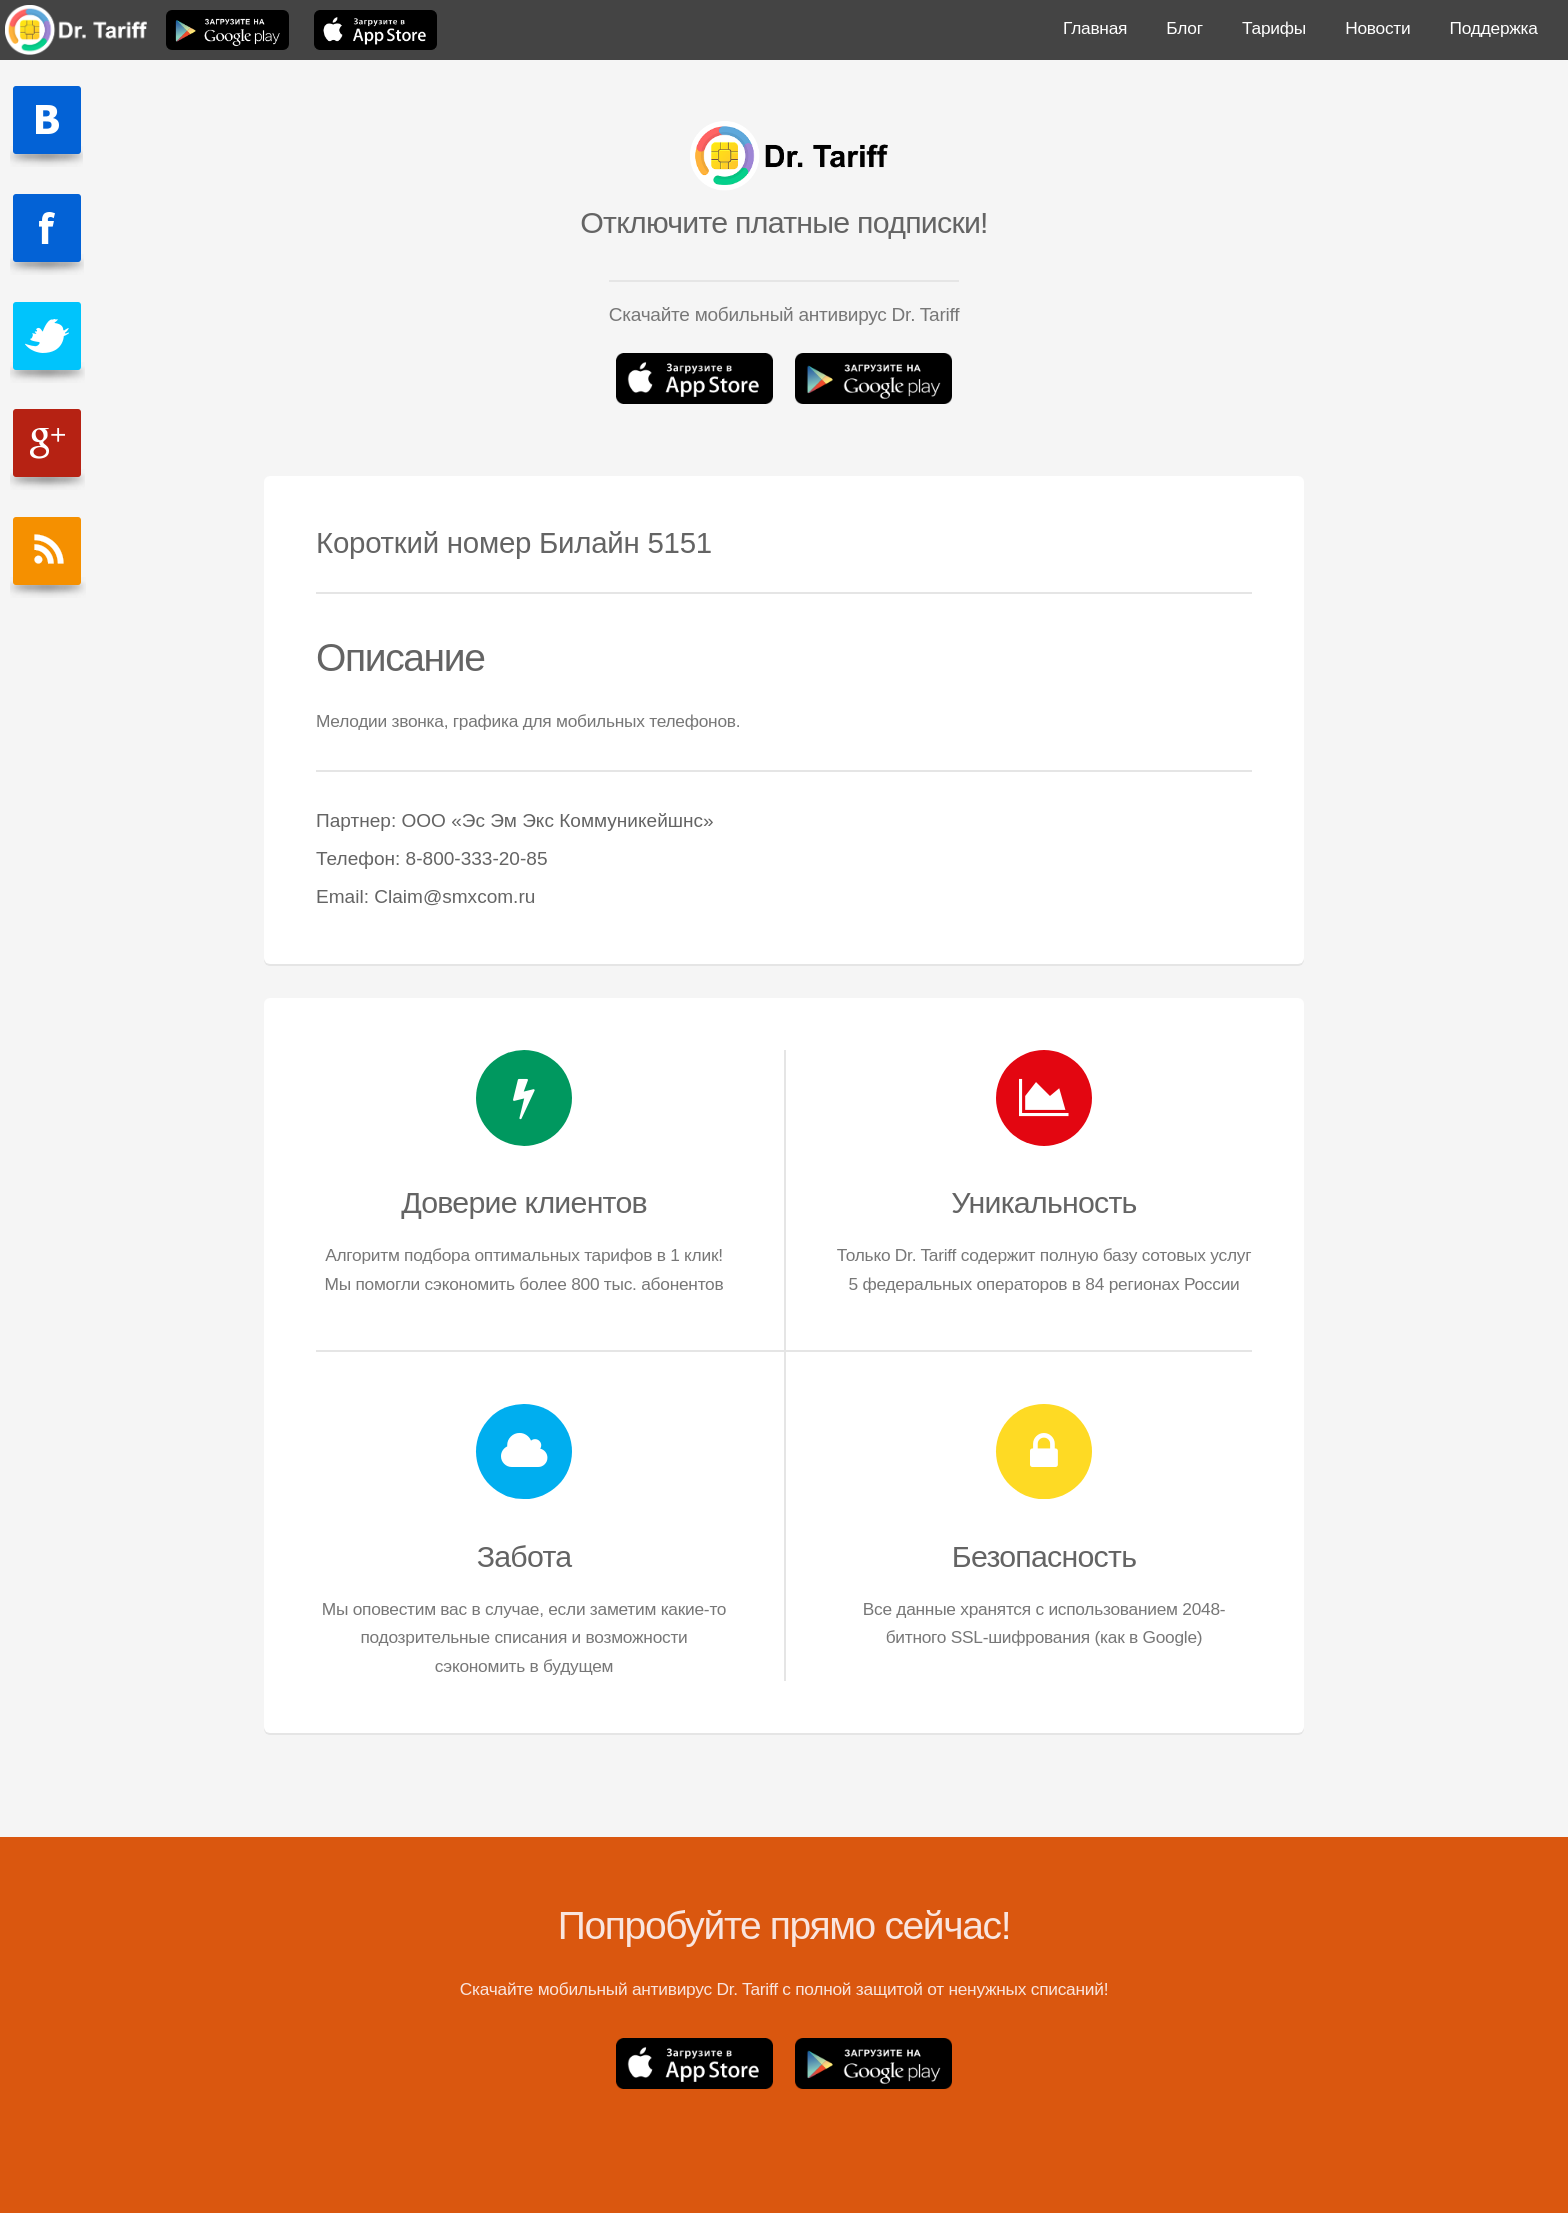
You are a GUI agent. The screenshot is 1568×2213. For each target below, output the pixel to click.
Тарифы (1274, 28)
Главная (1095, 28)
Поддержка (1494, 28)
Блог (1184, 28)
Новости (1377, 28)
